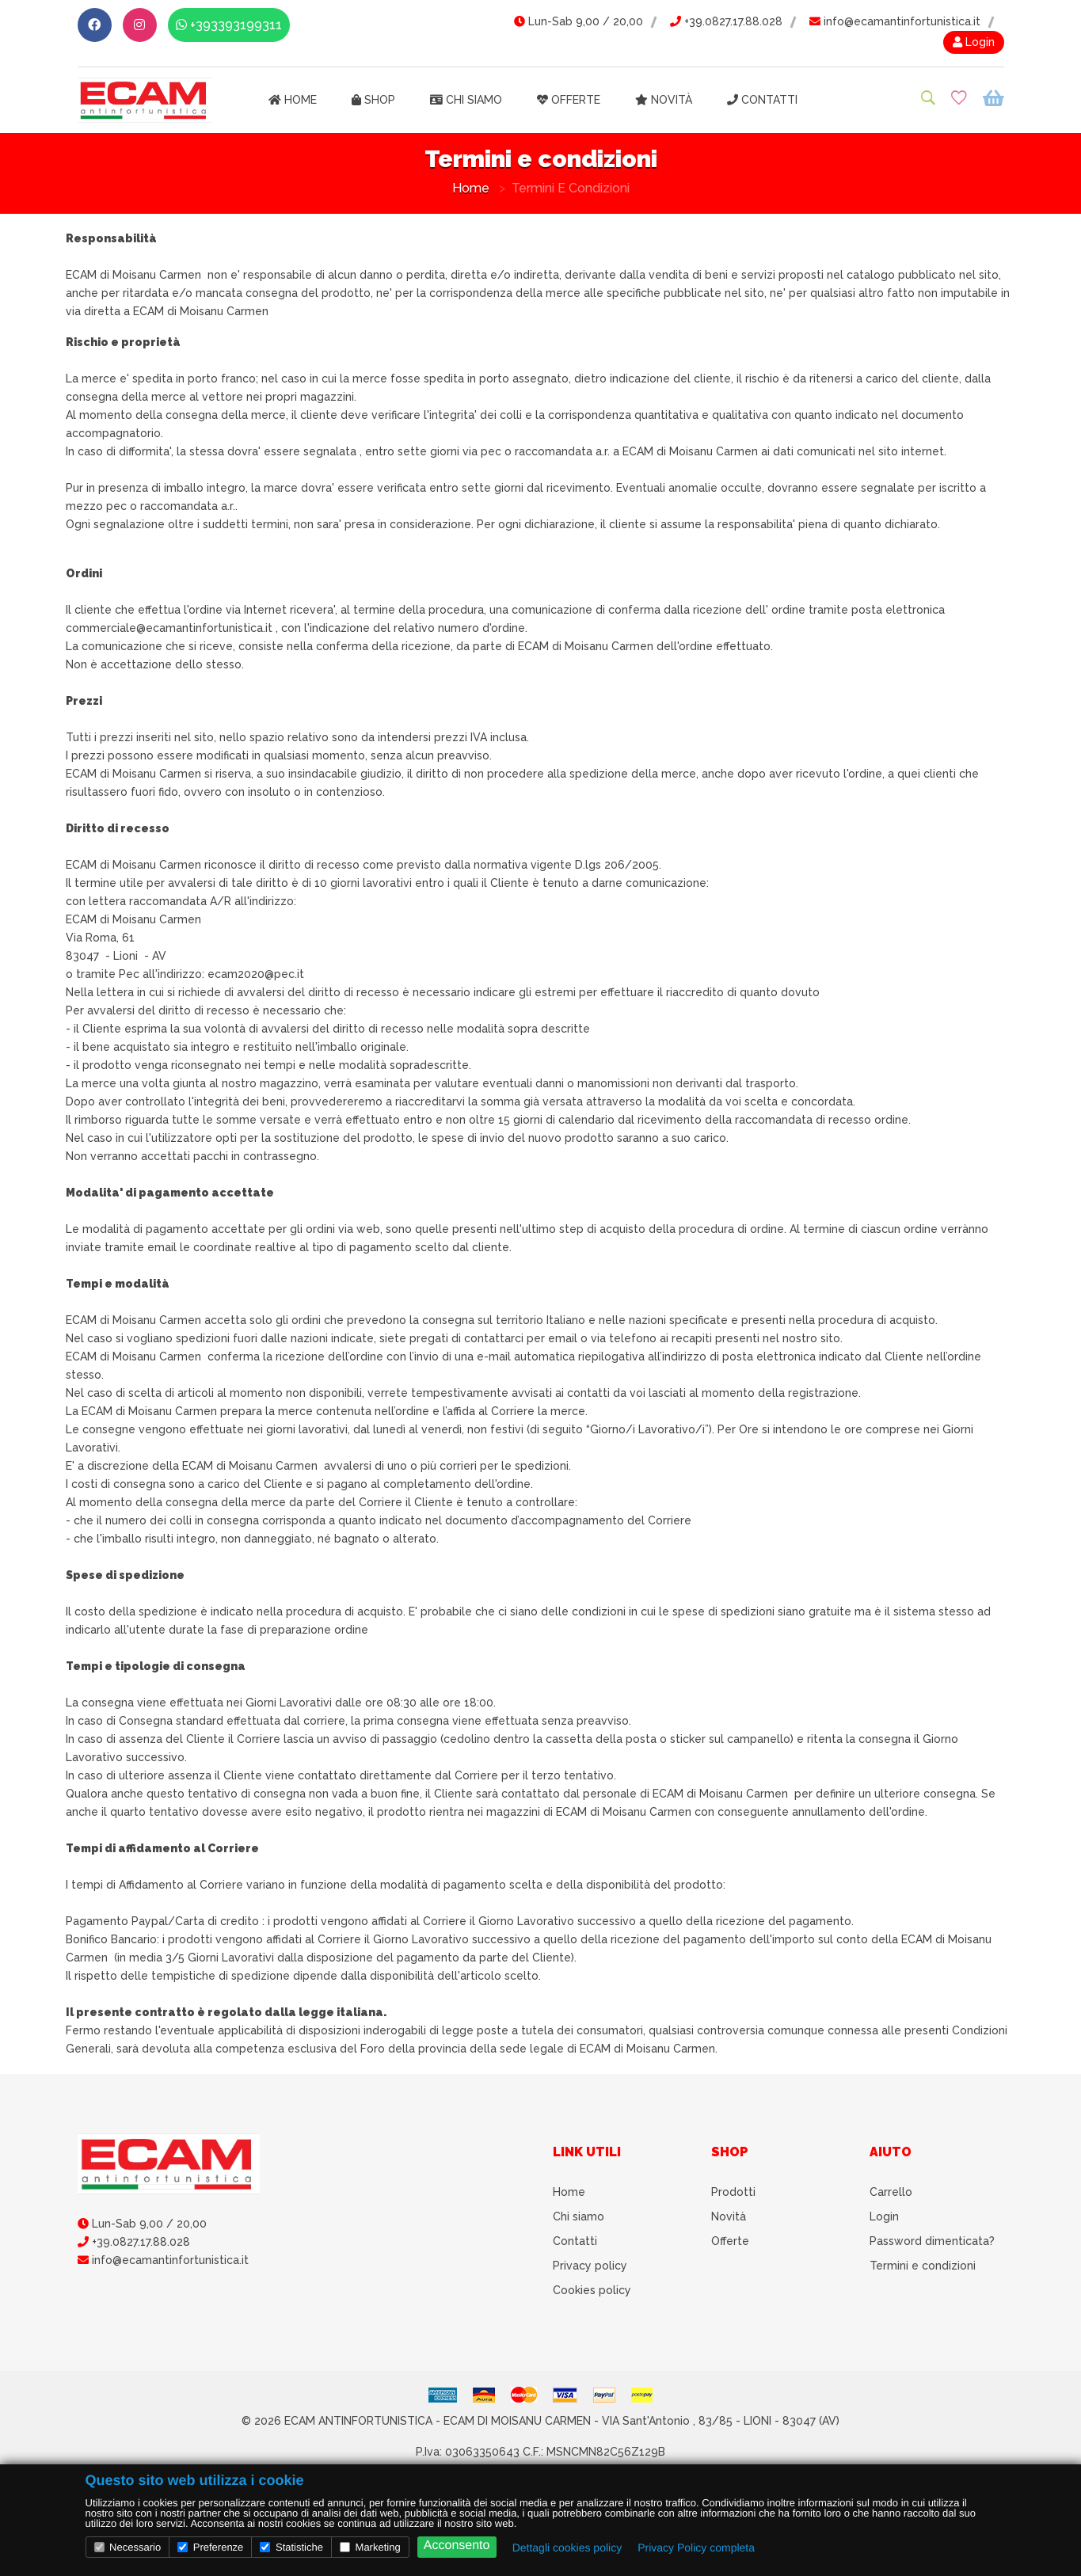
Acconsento (457, 2545)
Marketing (370, 2547)
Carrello (891, 2192)
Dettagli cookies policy (567, 2547)
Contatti (762, 99)
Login (974, 42)
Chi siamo (466, 99)
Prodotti (733, 2192)
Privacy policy (590, 2265)
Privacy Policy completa (696, 2547)
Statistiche (291, 2547)
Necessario (128, 2547)
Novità (663, 99)
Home (292, 99)
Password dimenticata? (932, 2241)
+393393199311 (229, 24)
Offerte (568, 99)
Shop (373, 99)
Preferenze (210, 2547)
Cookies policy (592, 2290)
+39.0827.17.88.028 (726, 21)
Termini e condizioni (923, 2265)
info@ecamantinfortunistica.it (894, 21)
